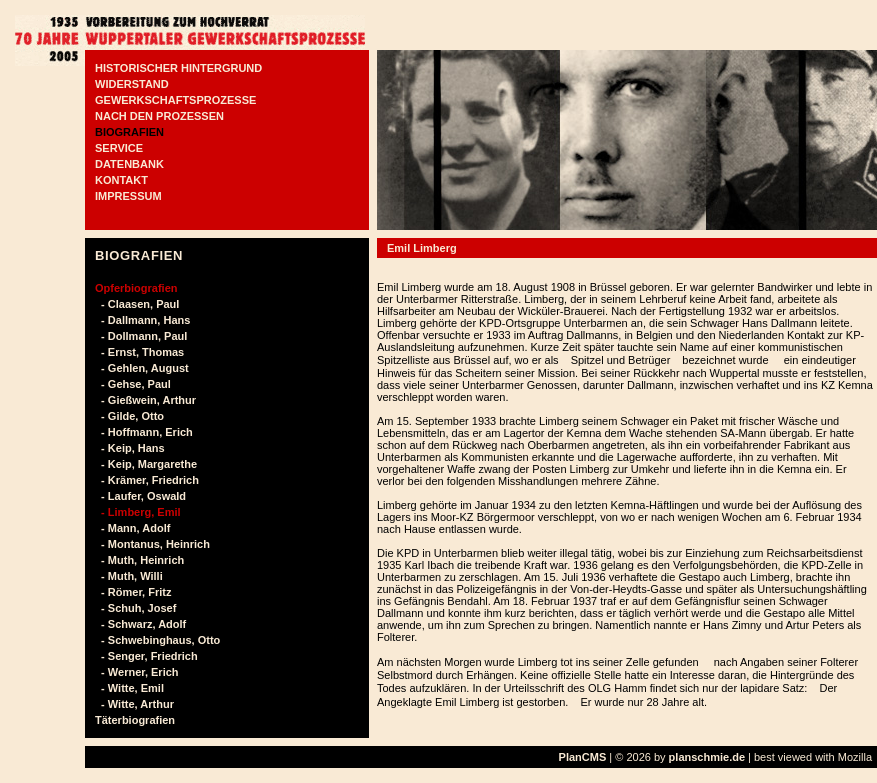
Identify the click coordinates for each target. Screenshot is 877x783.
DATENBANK (129, 164)
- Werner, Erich (137, 672)
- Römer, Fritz (133, 592)
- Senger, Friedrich (146, 656)
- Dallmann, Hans (142, 320)
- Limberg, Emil (138, 512)
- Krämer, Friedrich (147, 480)
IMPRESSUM (128, 196)
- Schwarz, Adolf (140, 624)
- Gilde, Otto (129, 416)
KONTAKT (121, 180)
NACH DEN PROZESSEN (159, 116)
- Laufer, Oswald (140, 496)
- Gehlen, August (142, 368)
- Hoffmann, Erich (144, 432)
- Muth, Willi (129, 576)
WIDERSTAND (132, 84)
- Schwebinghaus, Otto (157, 640)
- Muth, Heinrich (139, 560)
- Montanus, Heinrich (152, 544)
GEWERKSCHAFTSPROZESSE (175, 100)
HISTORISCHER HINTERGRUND (178, 68)
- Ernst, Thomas (139, 352)
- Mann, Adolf (132, 528)
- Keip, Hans (130, 448)
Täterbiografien (135, 720)
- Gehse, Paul (133, 384)
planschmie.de (707, 757)
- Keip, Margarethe (146, 464)
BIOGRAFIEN (129, 132)
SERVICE (119, 148)
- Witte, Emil (129, 688)
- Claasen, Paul (137, 304)
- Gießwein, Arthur (145, 400)
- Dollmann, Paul (141, 336)
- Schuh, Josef (135, 608)
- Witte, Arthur (134, 704)
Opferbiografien (136, 288)
